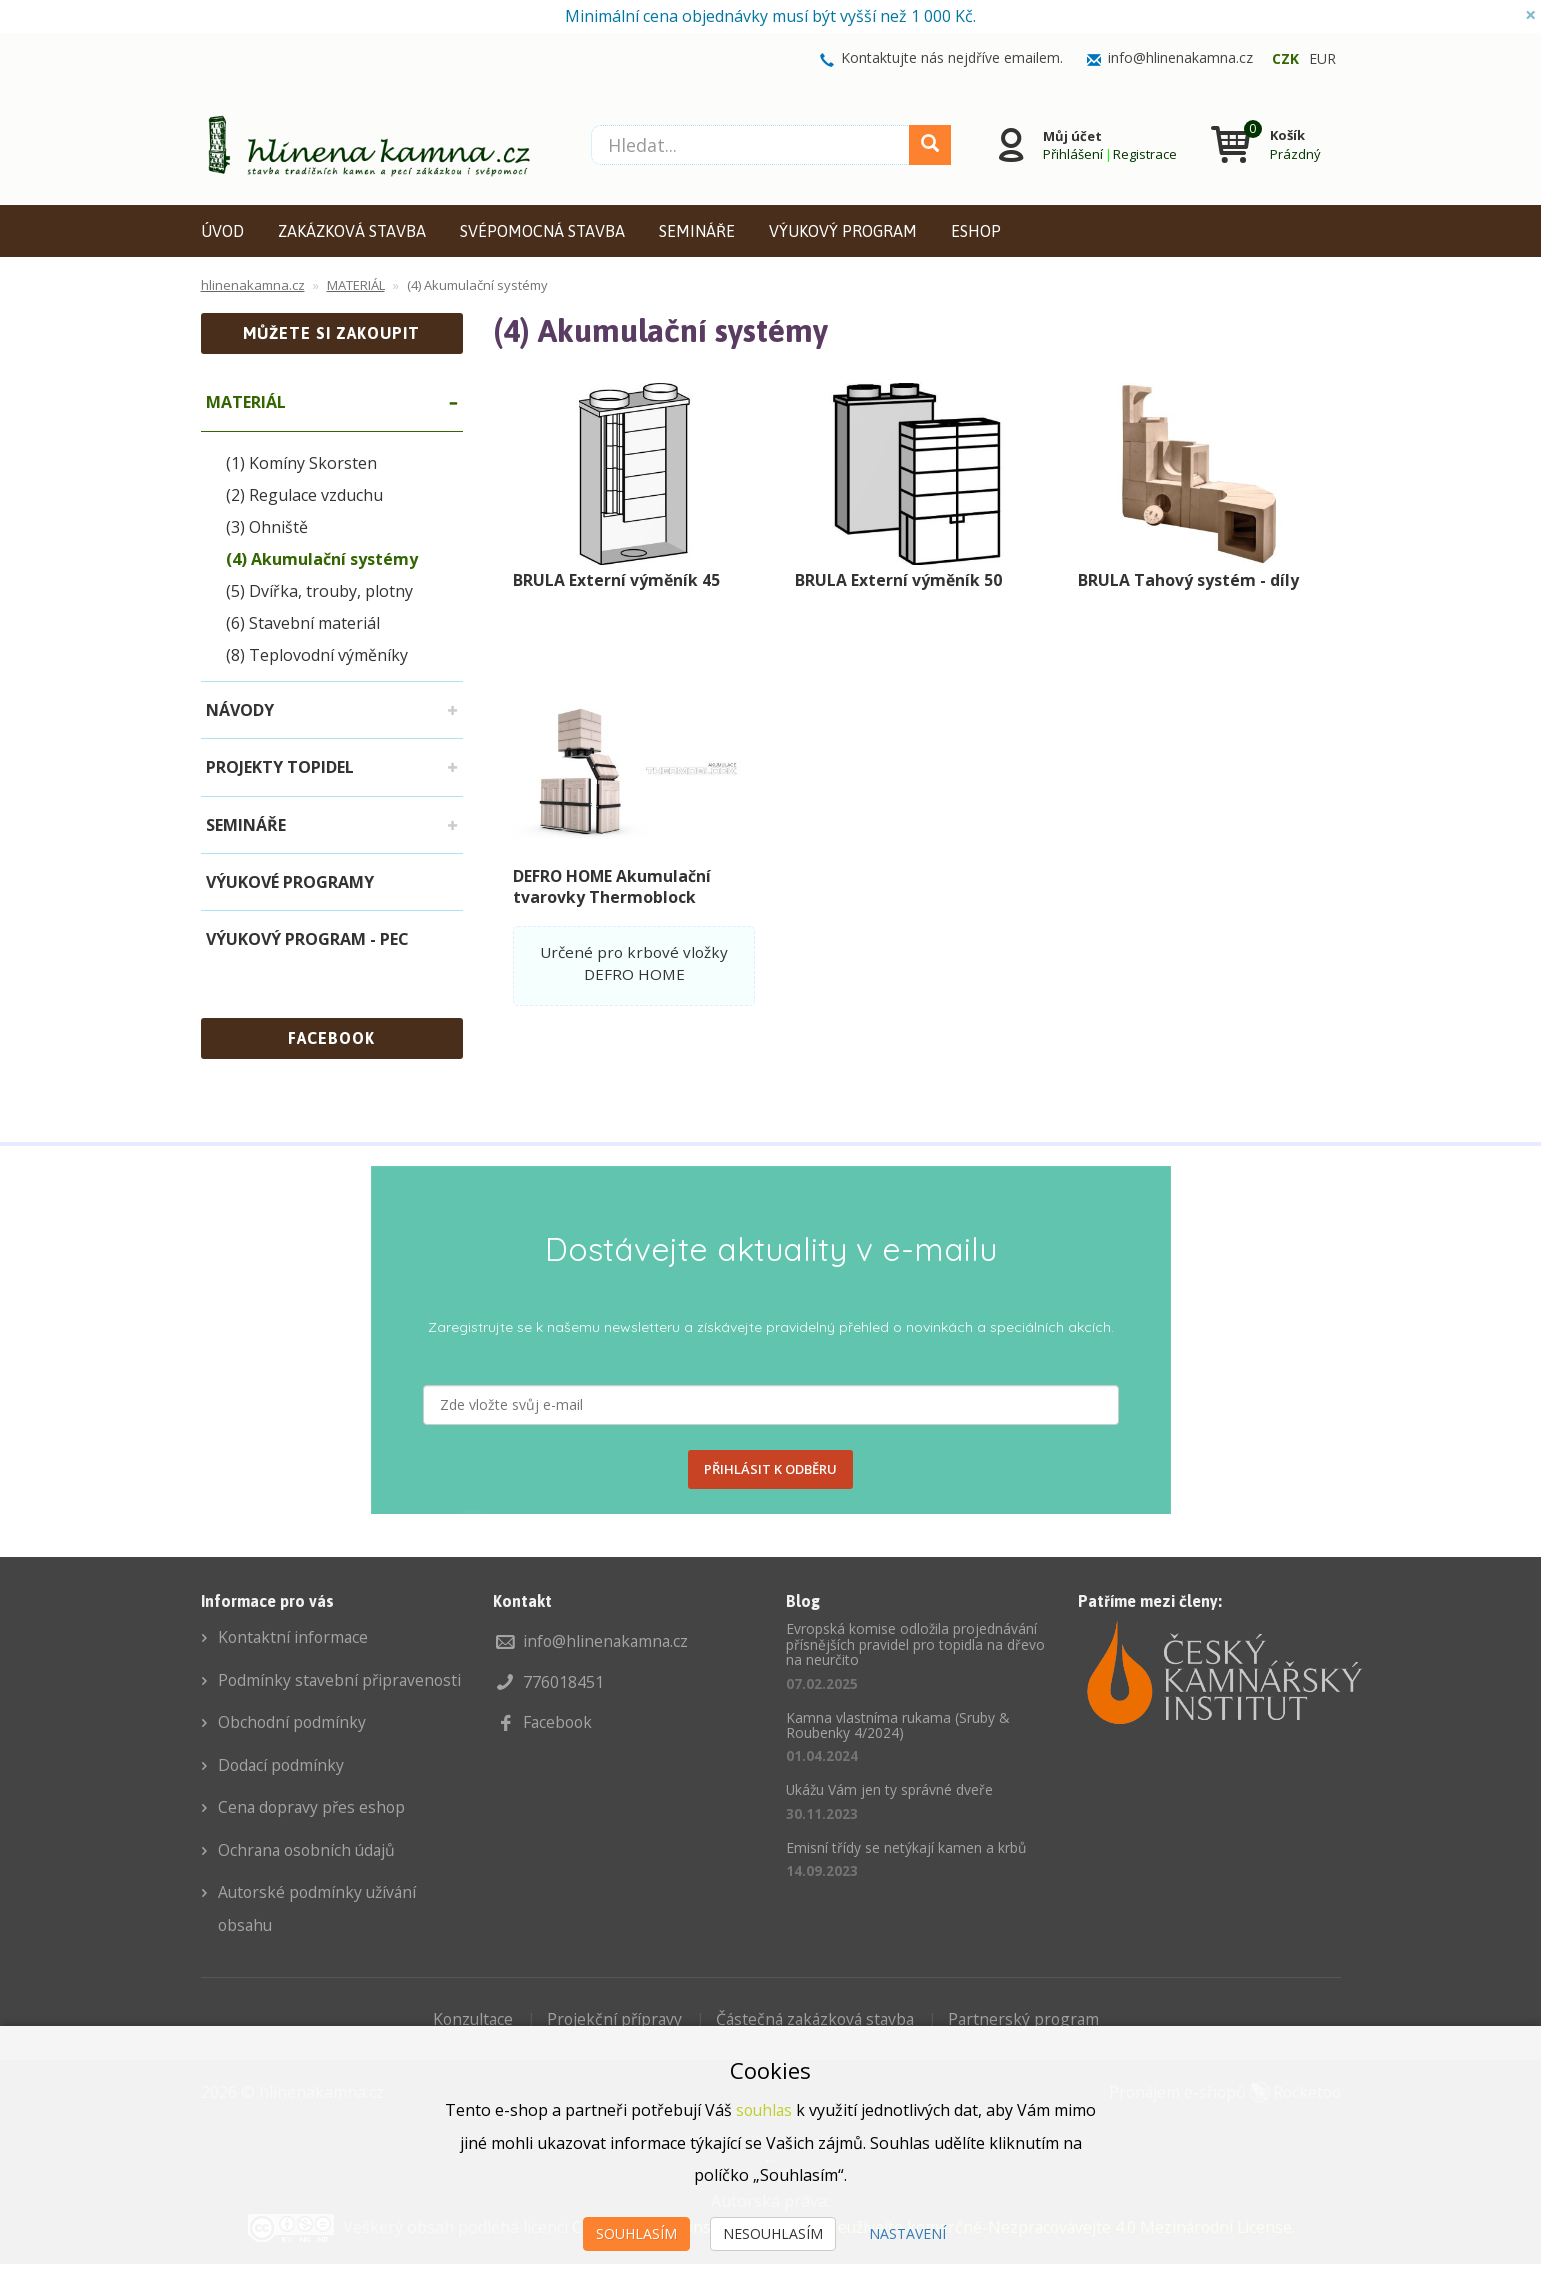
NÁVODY (240, 710)
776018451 (563, 1681)
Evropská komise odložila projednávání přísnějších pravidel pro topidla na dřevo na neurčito (915, 1644)
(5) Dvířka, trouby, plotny (319, 591)
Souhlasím (636, 2233)
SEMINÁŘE (697, 231)
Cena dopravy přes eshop (314, 1837)
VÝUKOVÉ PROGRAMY (290, 882)
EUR (1322, 58)
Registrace (1144, 153)
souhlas (764, 2111)
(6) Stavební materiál (303, 623)
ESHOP (976, 231)
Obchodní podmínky (293, 1753)
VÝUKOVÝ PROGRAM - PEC (307, 939)
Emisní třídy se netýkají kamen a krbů (906, 1847)
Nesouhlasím (773, 2233)
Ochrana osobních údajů (309, 1879)
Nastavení (907, 2233)
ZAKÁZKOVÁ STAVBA (352, 231)
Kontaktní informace (295, 1637)
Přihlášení (1072, 153)
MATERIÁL (246, 402)
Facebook (559, 1721)
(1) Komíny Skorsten (301, 463)
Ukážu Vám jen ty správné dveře (890, 1789)
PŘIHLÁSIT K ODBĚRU (770, 1469)
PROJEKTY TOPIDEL (280, 767)
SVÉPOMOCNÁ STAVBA (542, 231)
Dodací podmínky (282, 1795)
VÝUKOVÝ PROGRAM (843, 231)
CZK (1285, 58)
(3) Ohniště (267, 527)
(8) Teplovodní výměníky (317, 655)
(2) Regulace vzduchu (304, 495)
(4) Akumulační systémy (322, 559)
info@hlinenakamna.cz (1180, 57)
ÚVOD (222, 231)
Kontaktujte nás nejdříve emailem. (952, 57)
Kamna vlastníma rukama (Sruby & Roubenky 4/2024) (898, 1725)
